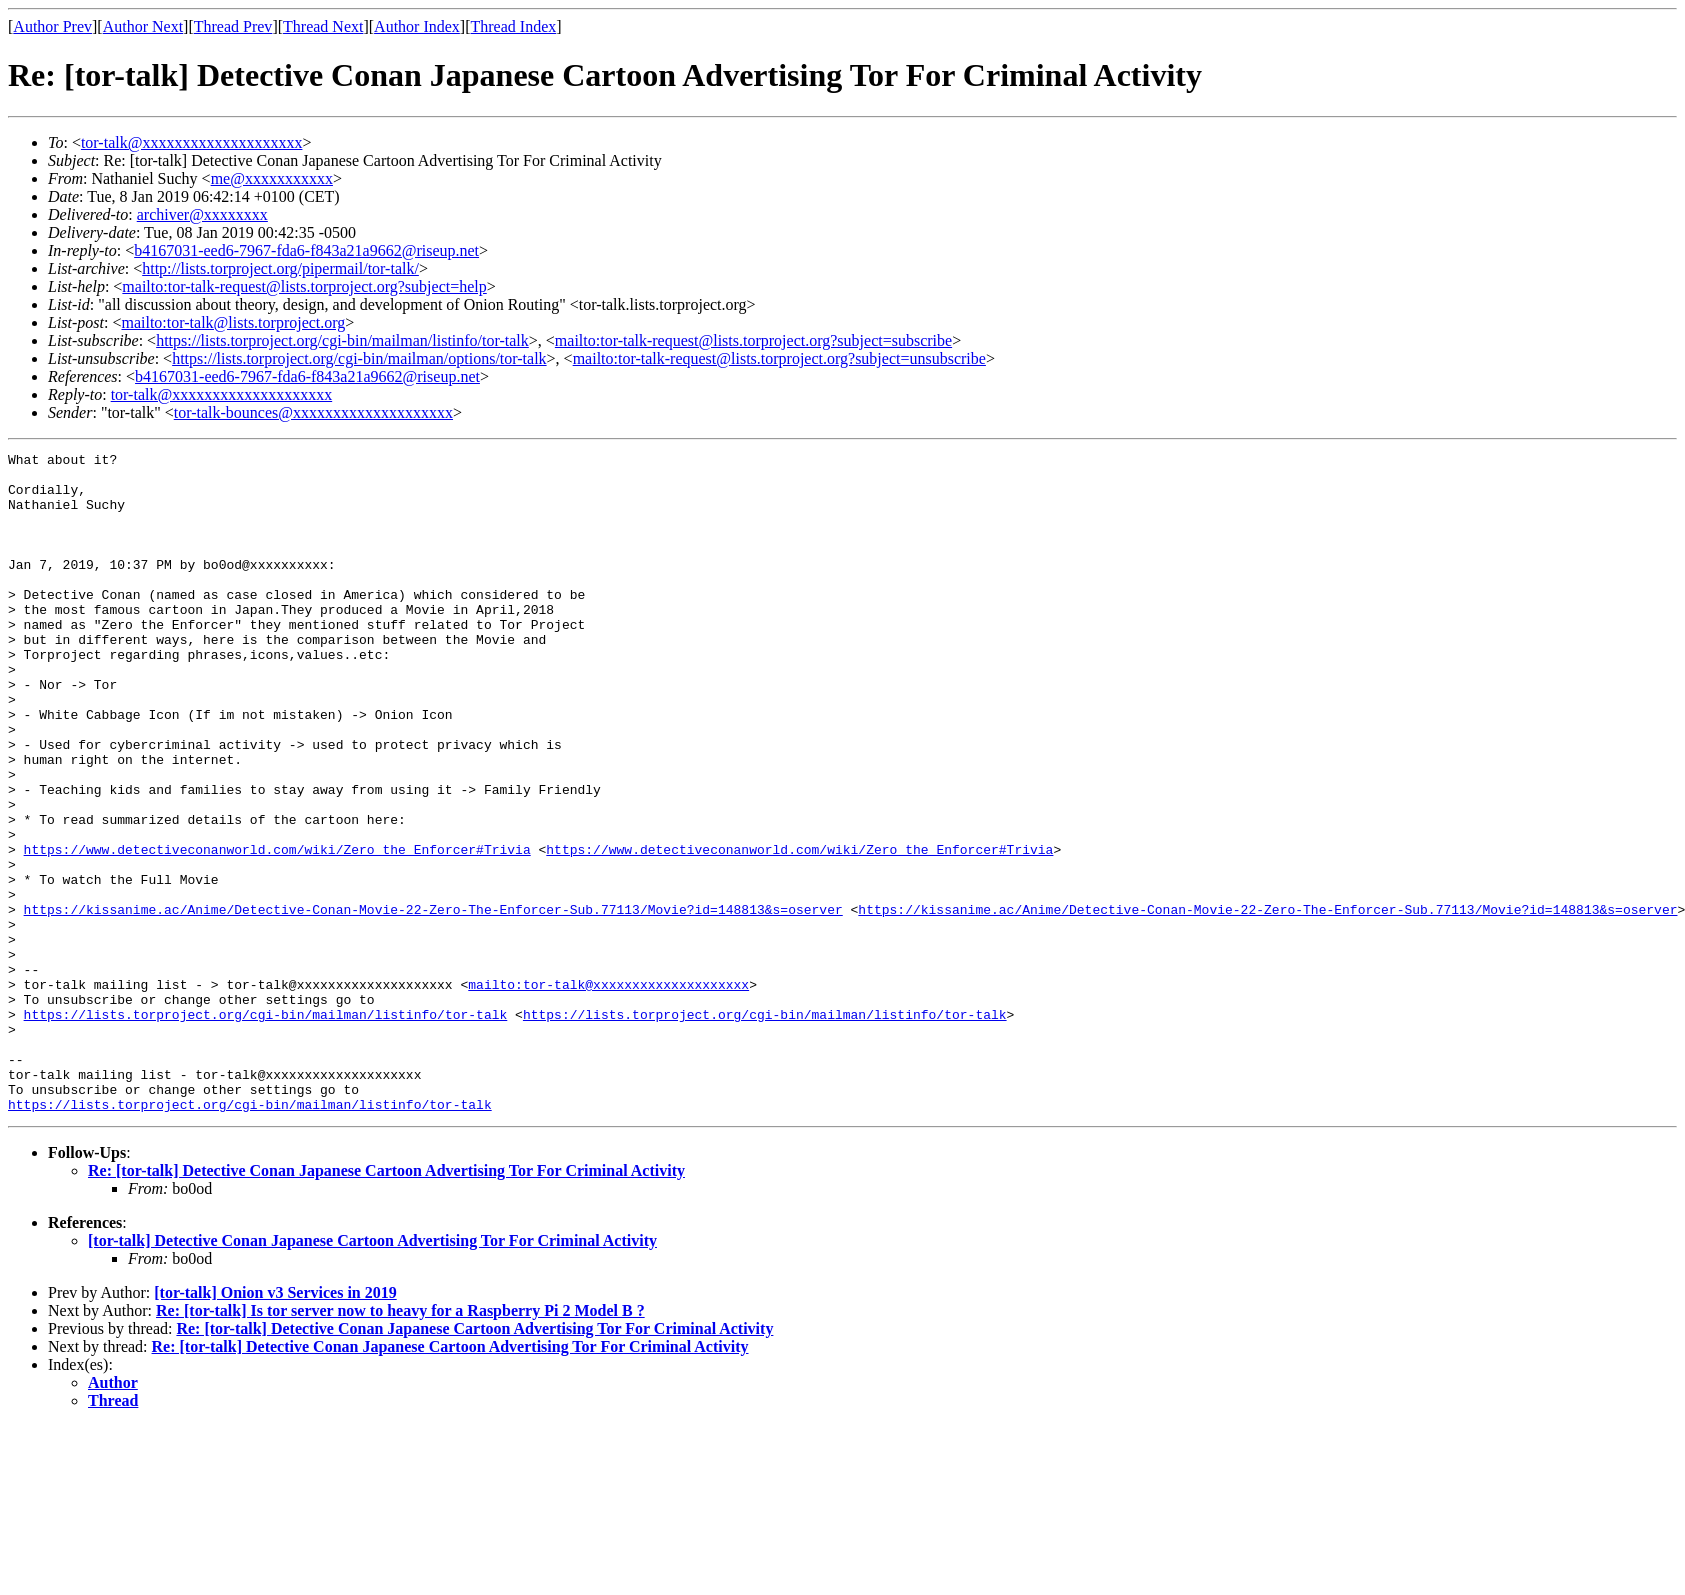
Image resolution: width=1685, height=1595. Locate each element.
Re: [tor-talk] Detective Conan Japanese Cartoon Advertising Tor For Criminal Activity (386, 1302)
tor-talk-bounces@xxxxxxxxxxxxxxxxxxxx (313, 412)
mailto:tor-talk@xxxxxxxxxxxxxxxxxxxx (608, 1092)
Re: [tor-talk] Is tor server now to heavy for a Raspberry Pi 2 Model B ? (400, 1442)
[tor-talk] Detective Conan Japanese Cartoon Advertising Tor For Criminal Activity (372, 1372)
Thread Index (514, 26)
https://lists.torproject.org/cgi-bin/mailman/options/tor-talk (359, 358)
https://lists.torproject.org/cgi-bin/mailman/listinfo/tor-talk (342, 340)
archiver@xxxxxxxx (202, 214)
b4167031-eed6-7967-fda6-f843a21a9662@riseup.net (306, 250)
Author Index (417, 26)
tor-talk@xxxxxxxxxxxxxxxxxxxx (192, 142)
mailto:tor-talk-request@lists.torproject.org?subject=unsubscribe (779, 358)
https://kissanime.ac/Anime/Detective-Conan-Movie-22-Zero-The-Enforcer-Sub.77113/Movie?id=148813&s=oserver (433, 1002)
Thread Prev (233, 26)
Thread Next (323, 26)
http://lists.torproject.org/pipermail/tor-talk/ (280, 268)
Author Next (143, 26)
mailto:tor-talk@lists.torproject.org (233, 322)
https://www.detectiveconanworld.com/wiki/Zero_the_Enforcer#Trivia (277, 930)
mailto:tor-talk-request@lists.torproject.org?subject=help (304, 286)
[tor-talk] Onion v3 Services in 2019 (275, 1424)
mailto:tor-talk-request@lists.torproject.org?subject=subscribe (753, 340)
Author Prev (52, 26)
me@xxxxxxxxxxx (272, 178)
